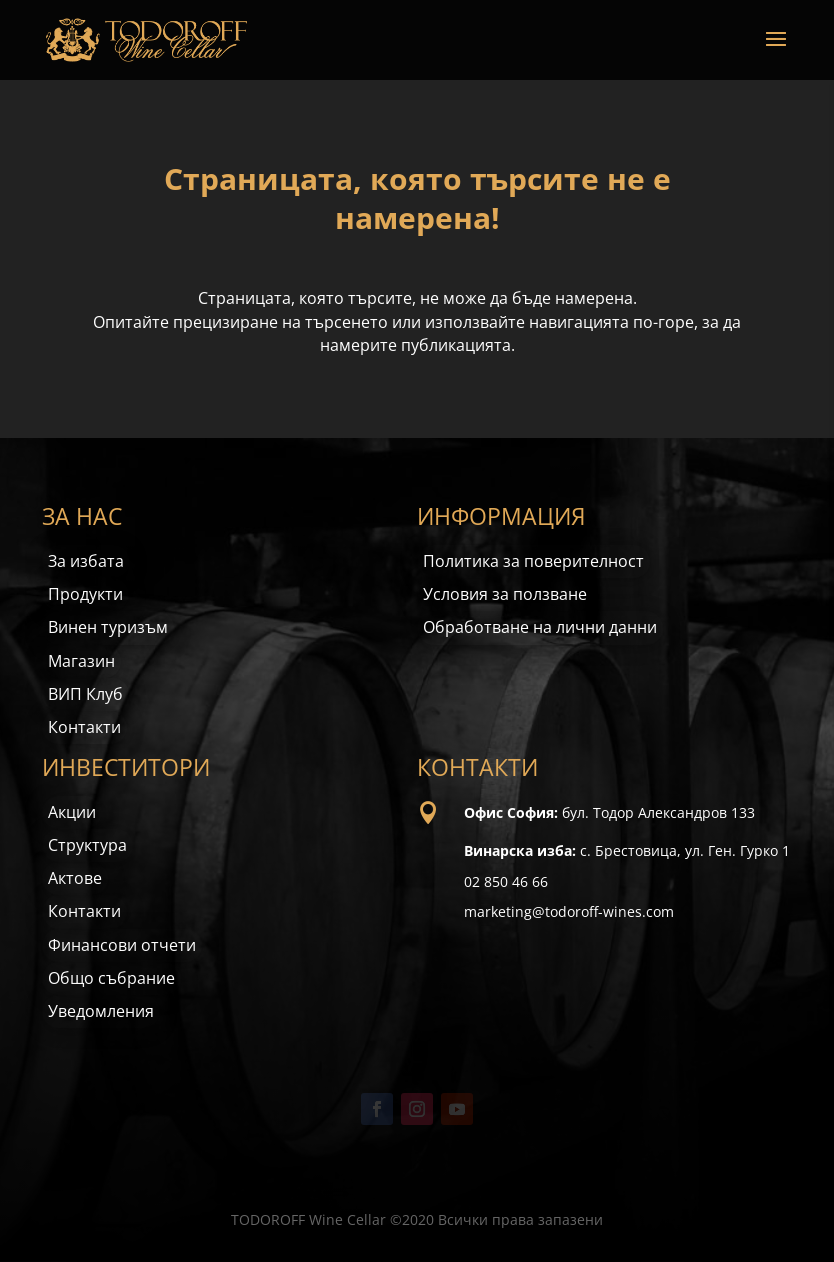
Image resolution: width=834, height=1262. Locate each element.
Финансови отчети (122, 945)
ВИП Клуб (85, 694)
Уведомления (101, 1011)
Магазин (81, 661)
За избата (86, 561)
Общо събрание (111, 978)
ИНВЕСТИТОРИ (126, 767)
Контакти (84, 727)
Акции (72, 812)
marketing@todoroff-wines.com (569, 911)
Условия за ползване (505, 594)
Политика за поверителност (533, 561)
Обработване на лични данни (540, 627)
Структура (87, 845)
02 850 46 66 (506, 881)
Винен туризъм (108, 627)
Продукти (85, 594)
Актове (75, 878)
